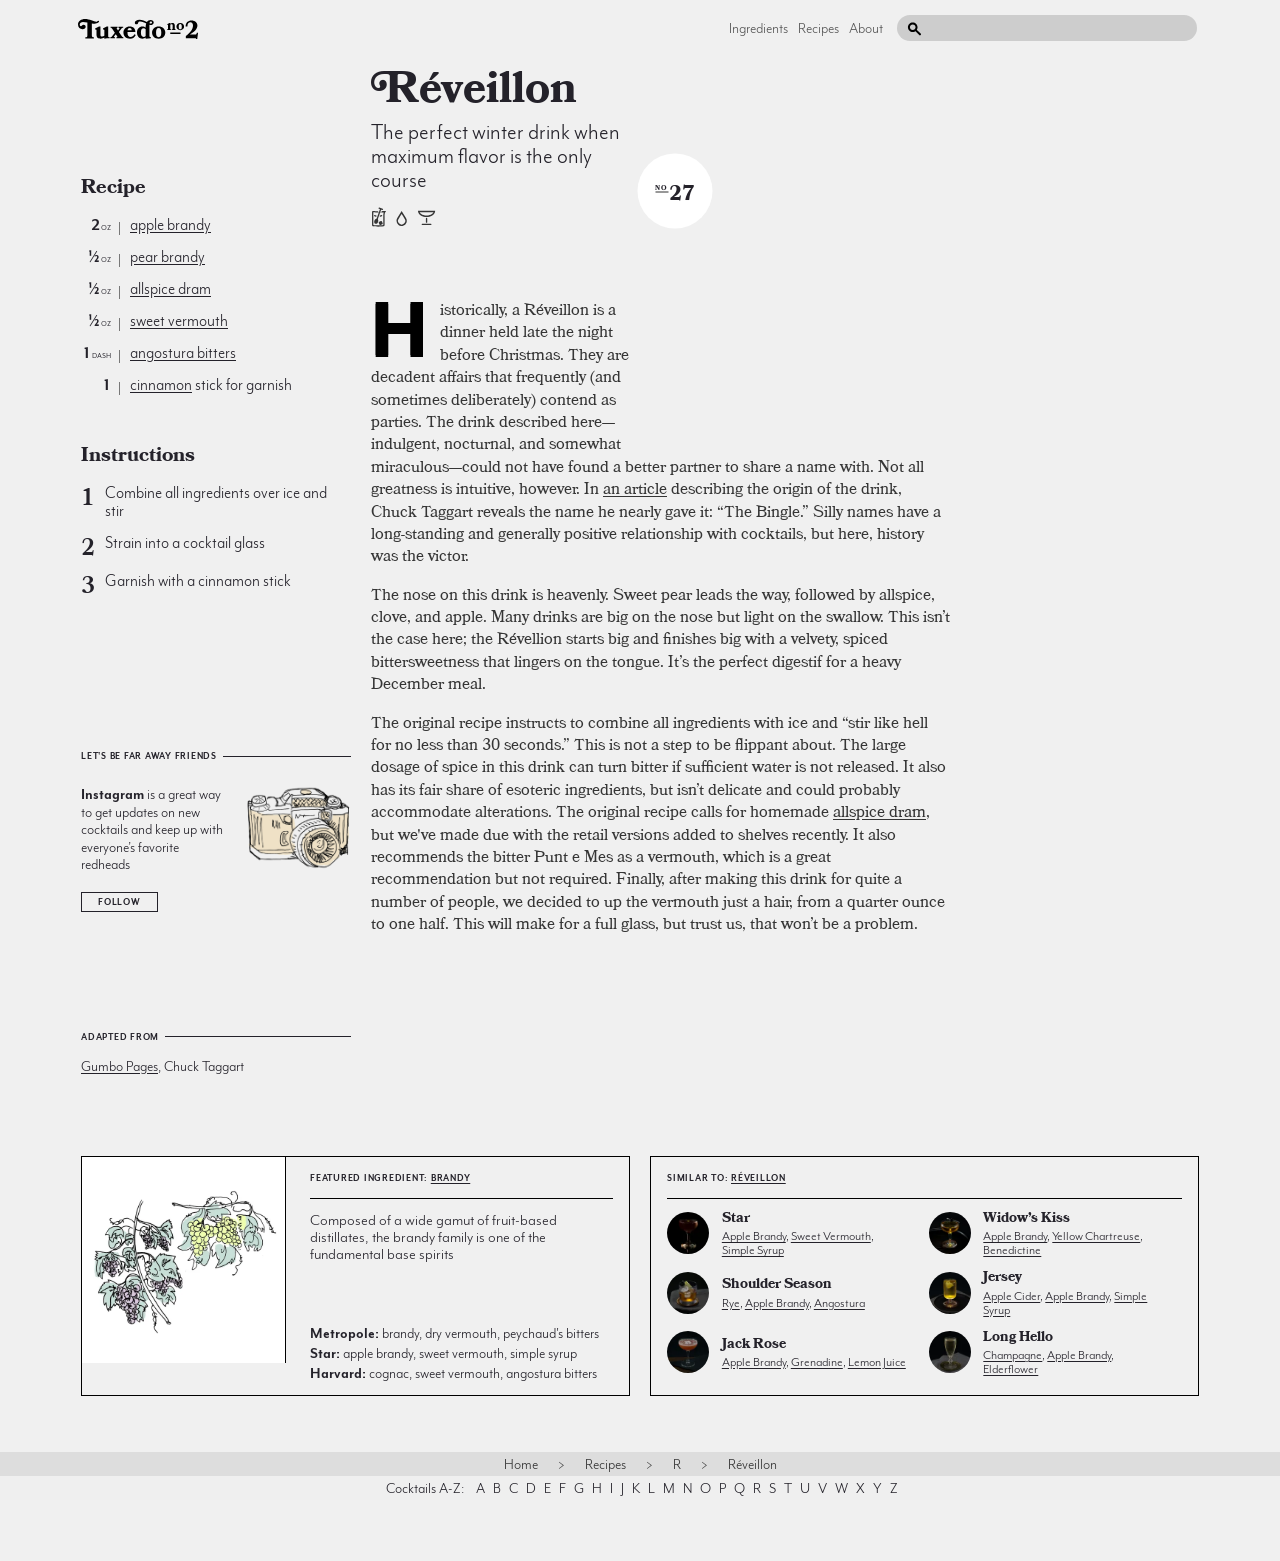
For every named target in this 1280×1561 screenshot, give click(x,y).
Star (736, 1280)
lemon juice (877, 1423)
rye (731, 1363)
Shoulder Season (777, 1346)
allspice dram (170, 289)
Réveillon (758, 1239)
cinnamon (161, 385)
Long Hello (1018, 1399)
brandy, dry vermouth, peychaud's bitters (454, 1394)
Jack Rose (754, 1406)
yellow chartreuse (1096, 1297)
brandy (451, 1239)
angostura (839, 1363)
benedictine (1012, 1311)
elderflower (1010, 1430)
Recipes (818, 28)
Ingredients (758, 28)
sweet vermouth (179, 321)
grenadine (817, 1423)
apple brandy (170, 225)
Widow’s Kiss (1026, 1280)
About (866, 28)
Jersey (1002, 1339)
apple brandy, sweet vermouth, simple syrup (443, 1414)
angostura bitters (183, 353)
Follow (119, 902)
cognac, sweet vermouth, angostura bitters (453, 1434)
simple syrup (753, 1311)
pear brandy (167, 257)
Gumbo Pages (119, 1066)
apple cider (1011, 1356)
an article (635, 698)
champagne (1012, 1416)
